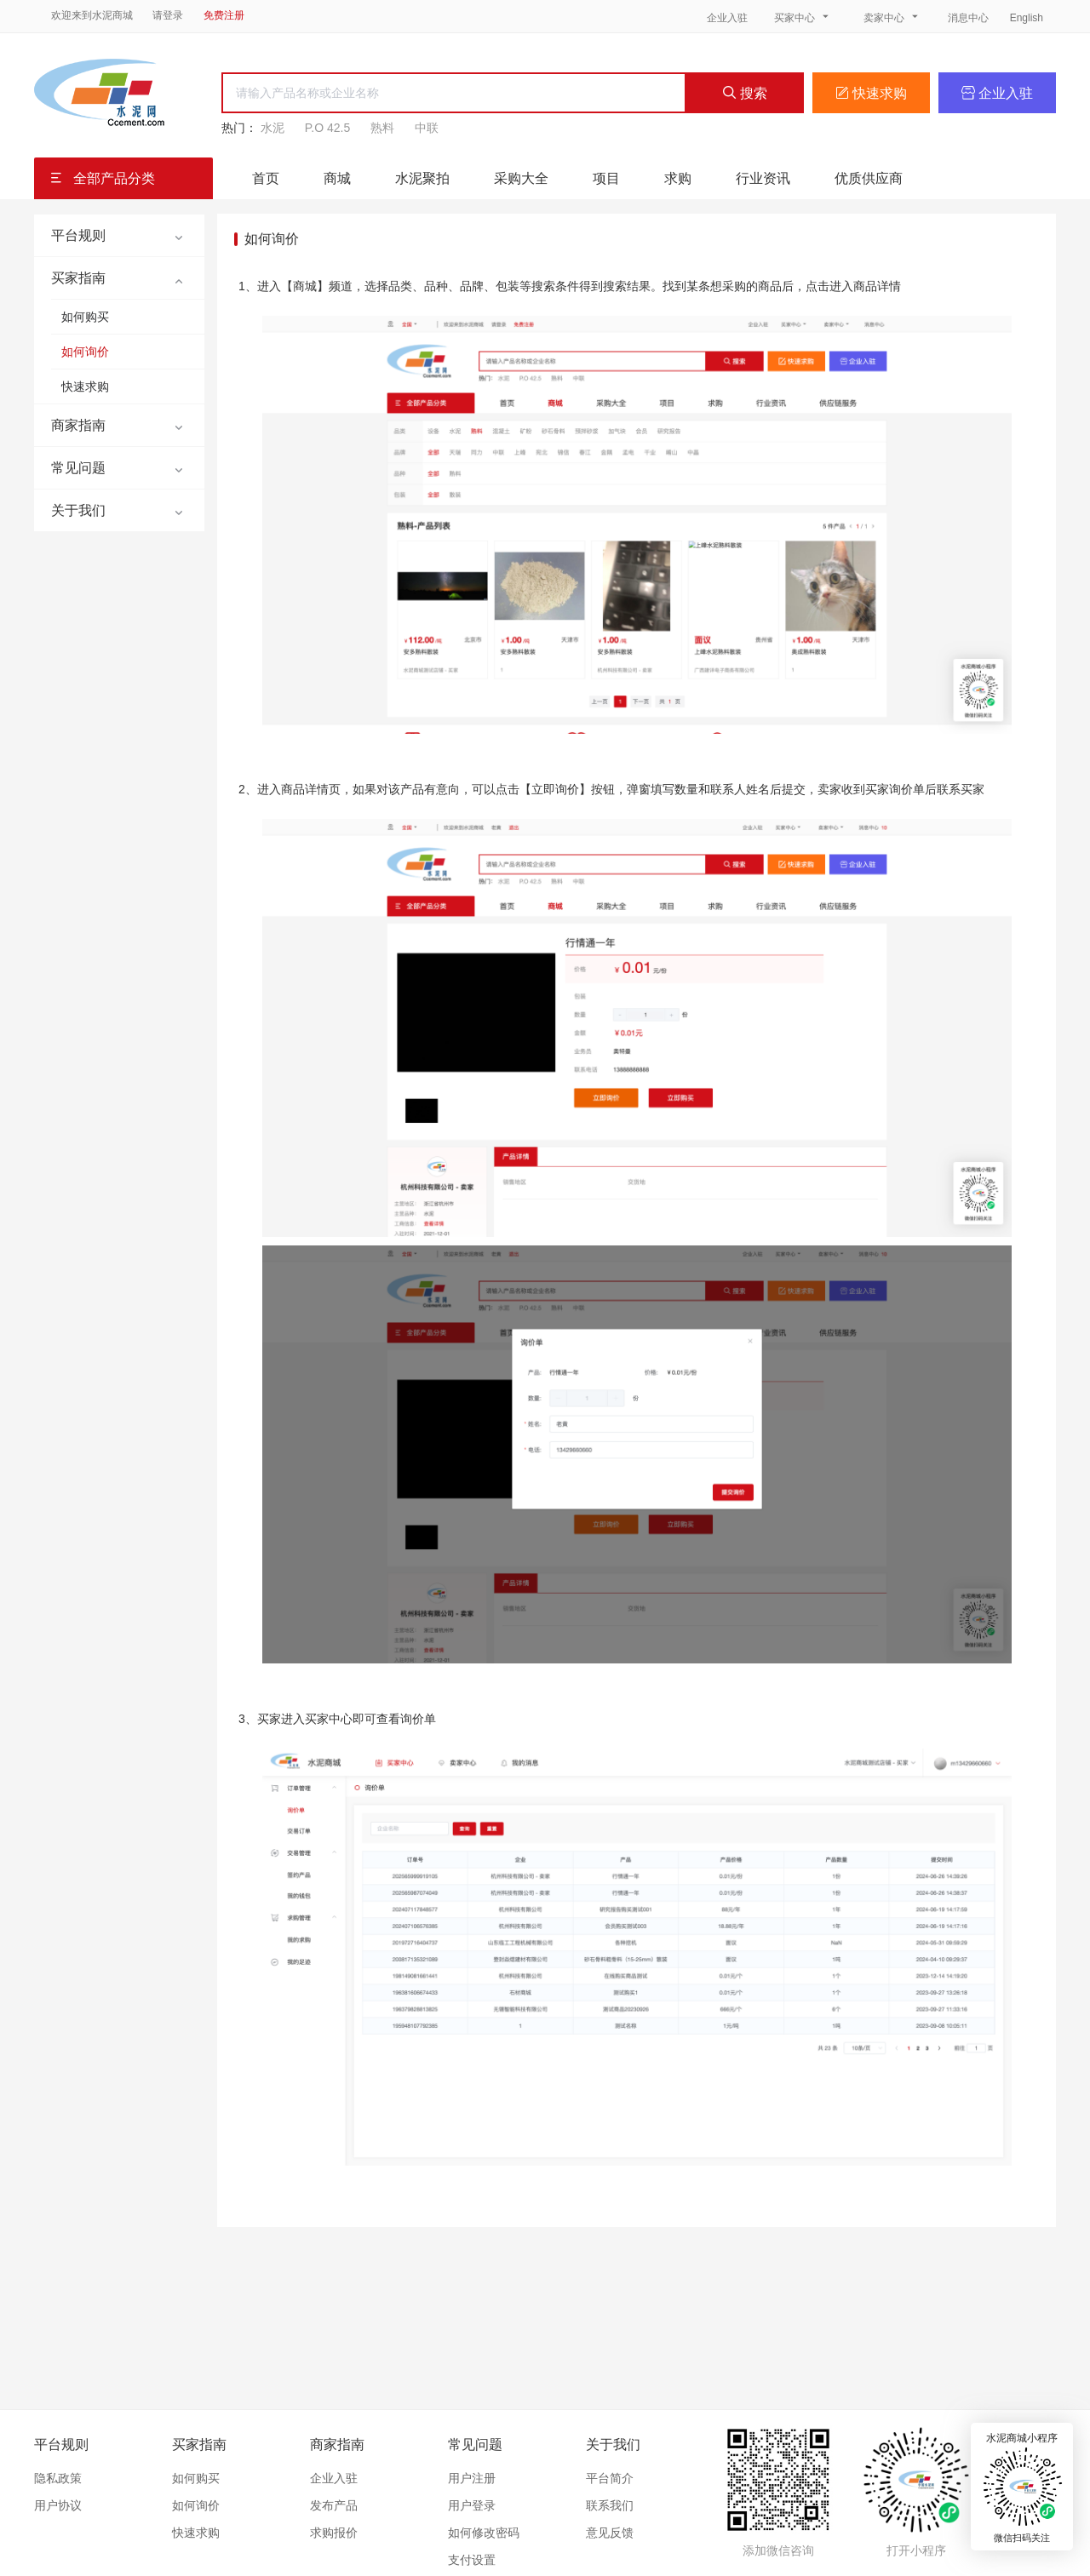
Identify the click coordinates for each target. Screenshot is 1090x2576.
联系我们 (610, 2505)
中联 (427, 128)
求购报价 (334, 2532)
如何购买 (85, 316)
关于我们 (613, 2444)
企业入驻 (727, 18)
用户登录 (472, 2505)
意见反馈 (610, 2532)
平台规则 (61, 2444)
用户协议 (58, 2505)
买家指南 (199, 2444)
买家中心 (803, 16)
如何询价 (85, 351)
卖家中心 (892, 16)
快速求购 (871, 93)
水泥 (272, 128)
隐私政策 (58, 2478)
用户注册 (472, 2478)
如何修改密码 (483, 2532)
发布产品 (334, 2505)
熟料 (382, 128)
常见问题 (475, 2444)
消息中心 (969, 18)
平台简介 (610, 2478)
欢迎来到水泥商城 (92, 15)
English (1026, 18)
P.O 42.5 (327, 128)
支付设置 (472, 2560)
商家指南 (337, 2444)
